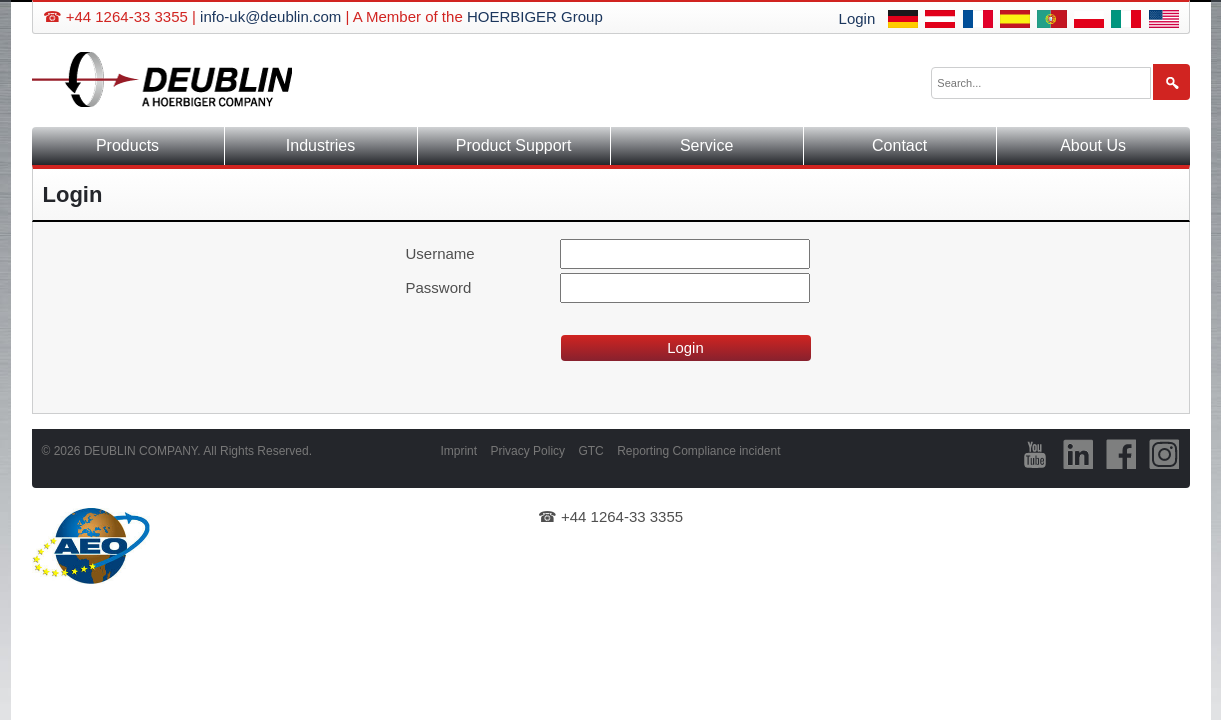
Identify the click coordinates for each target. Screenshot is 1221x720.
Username (440, 253)
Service (706, 145)
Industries (320, 145)
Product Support (514, 145)
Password (439, 287)
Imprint (458, 451)
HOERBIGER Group (535, 16)
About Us (1093, 145)
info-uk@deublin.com (270, 16)
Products (127, 145)
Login (857, 18)
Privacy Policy (527, 451)
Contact (899, 145)
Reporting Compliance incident (698, 451)
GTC (590, 451)
